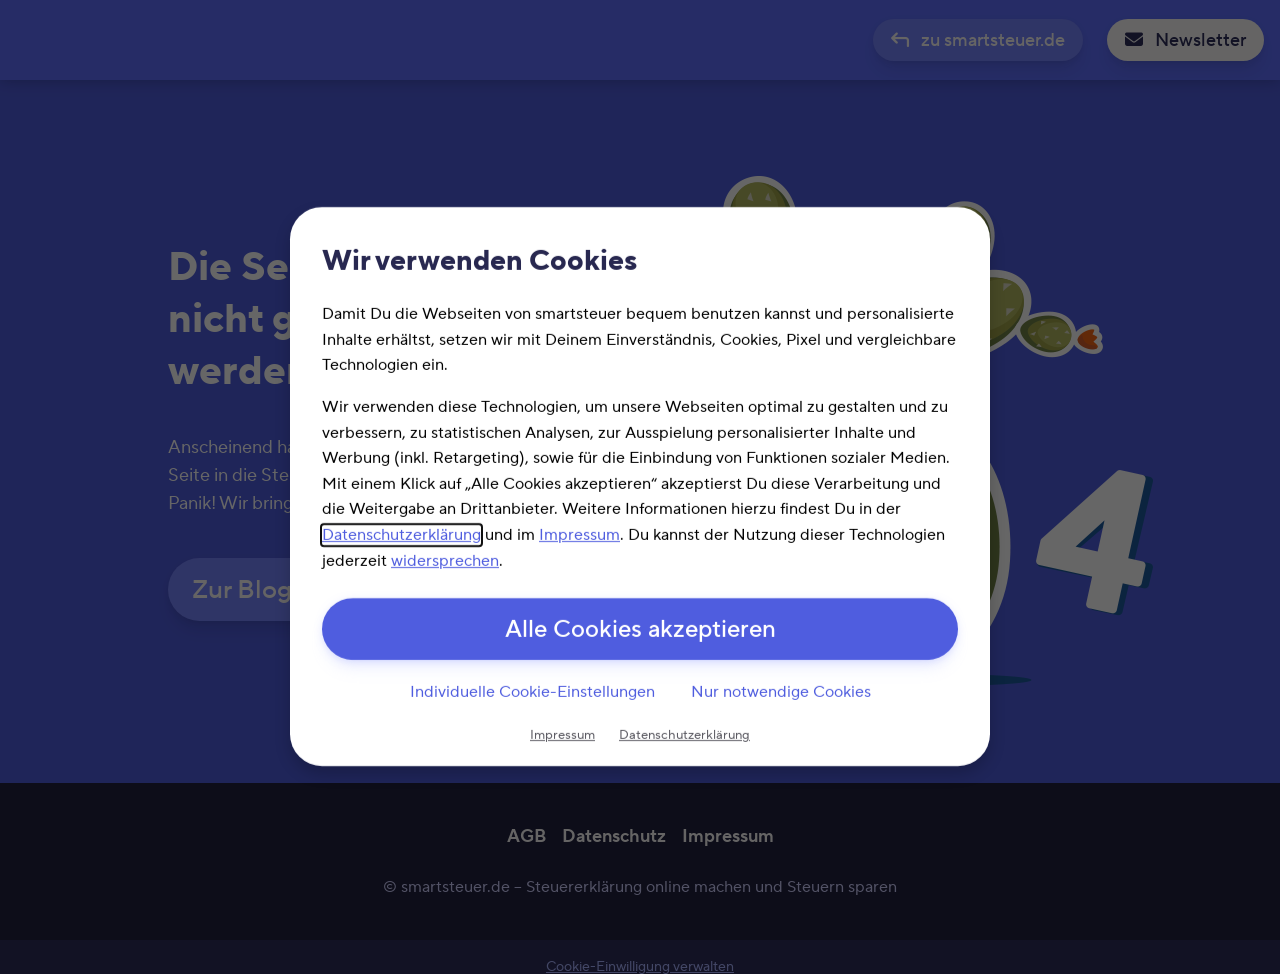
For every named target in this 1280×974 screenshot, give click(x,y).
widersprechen (445, 561)
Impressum (579, 535)
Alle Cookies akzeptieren (640, 630)
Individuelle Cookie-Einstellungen (532, 692)
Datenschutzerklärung (401, 535)
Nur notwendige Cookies (781, 692)
